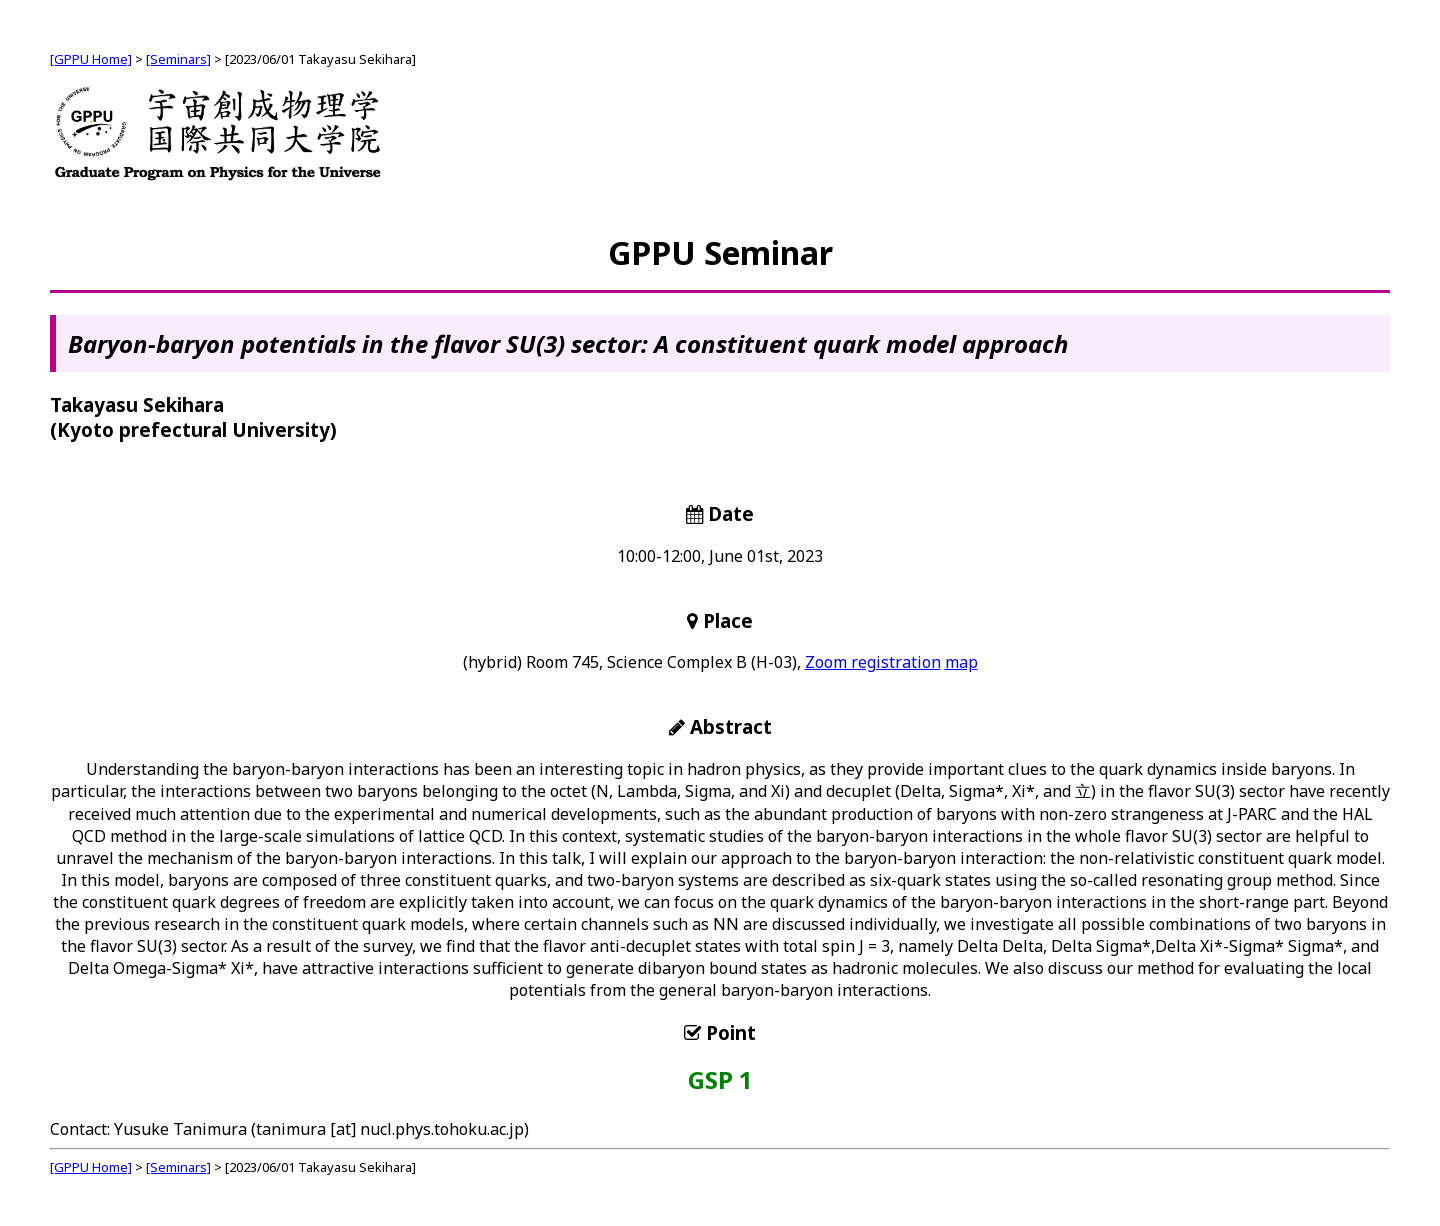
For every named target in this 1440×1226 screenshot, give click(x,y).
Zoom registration (873, 662)
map (961, 662)
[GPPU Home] (91, 59)
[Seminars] (178, 59)
